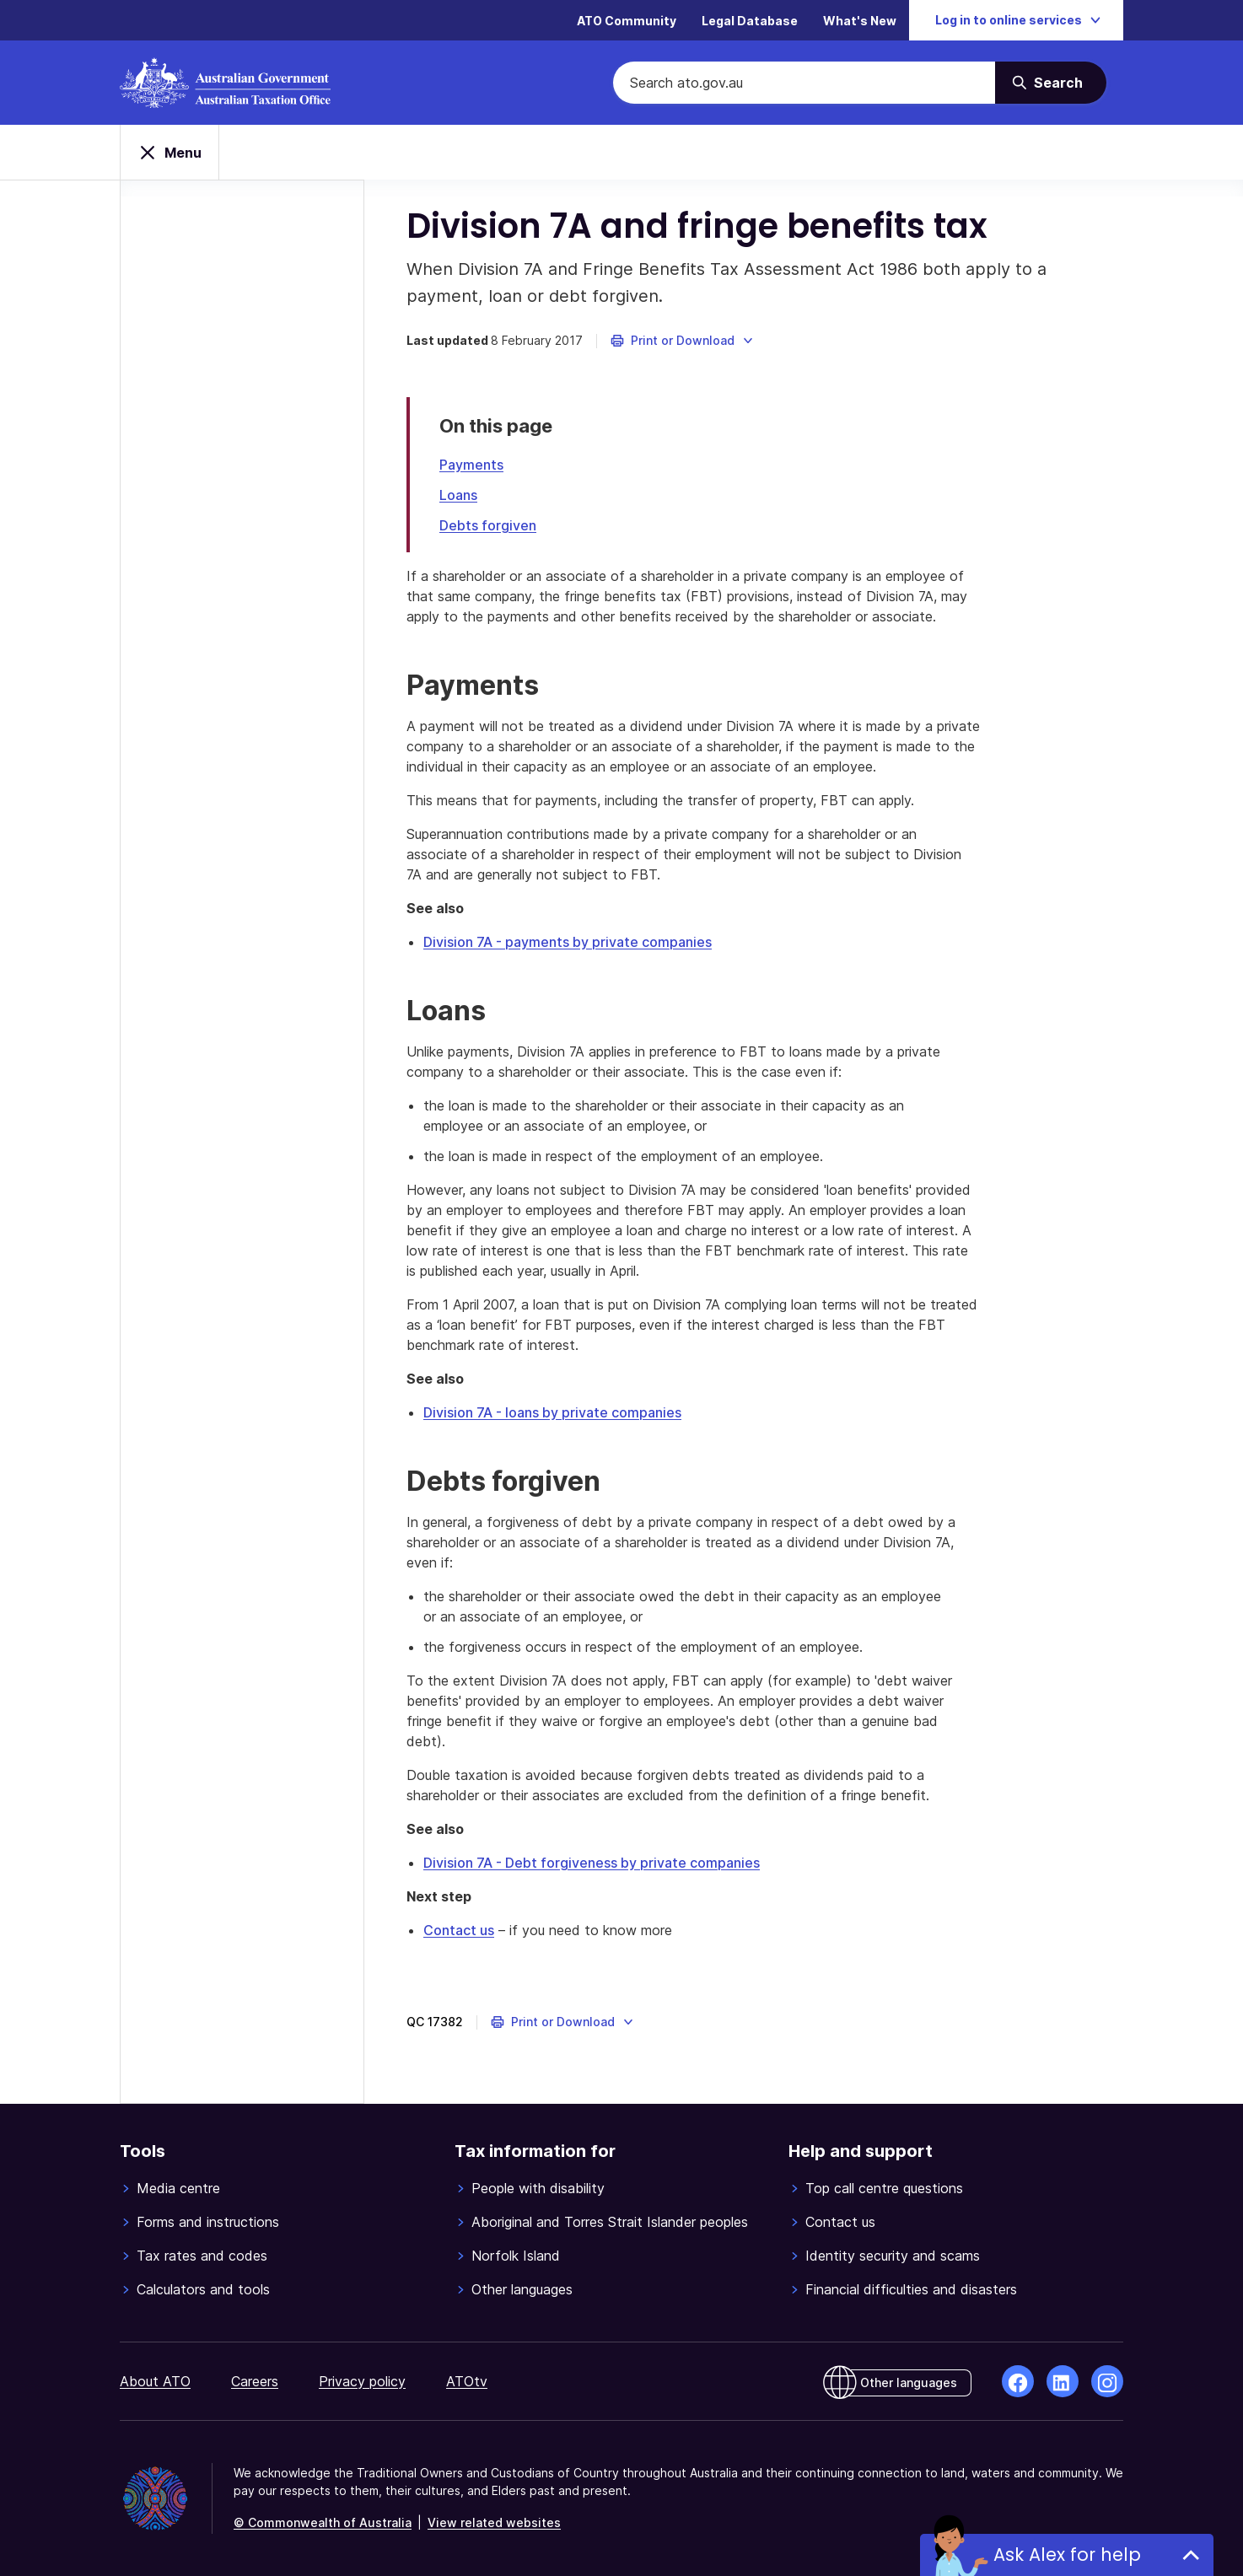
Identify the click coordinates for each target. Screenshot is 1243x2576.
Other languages (522, 2289)
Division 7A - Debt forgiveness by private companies (591, 1862)
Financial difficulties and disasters (911, 2289)
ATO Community (626, 20)
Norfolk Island (515, 2255)
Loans (458, 495)
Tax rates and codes (202, 2255)
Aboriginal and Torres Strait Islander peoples (609, 2221)
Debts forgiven (487, 525)
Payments (471, 464)
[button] (682, 340)
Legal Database (750, 20)
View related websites (494, 2522)
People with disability (538, 2188)
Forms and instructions (208, 2221)
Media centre (178, 2188)
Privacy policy (362, 2381)
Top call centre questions (884, 2188)
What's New (859, 20)
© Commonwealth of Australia (323, 2522)
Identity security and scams (892, 2255)
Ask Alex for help (1067, 2554)
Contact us (458, 1930)
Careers (254, 2381)
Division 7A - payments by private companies (567, 941)
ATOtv (466, 2381)
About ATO (155, 2381)
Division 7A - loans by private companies (552, 1412)
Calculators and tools (203, 2289)
